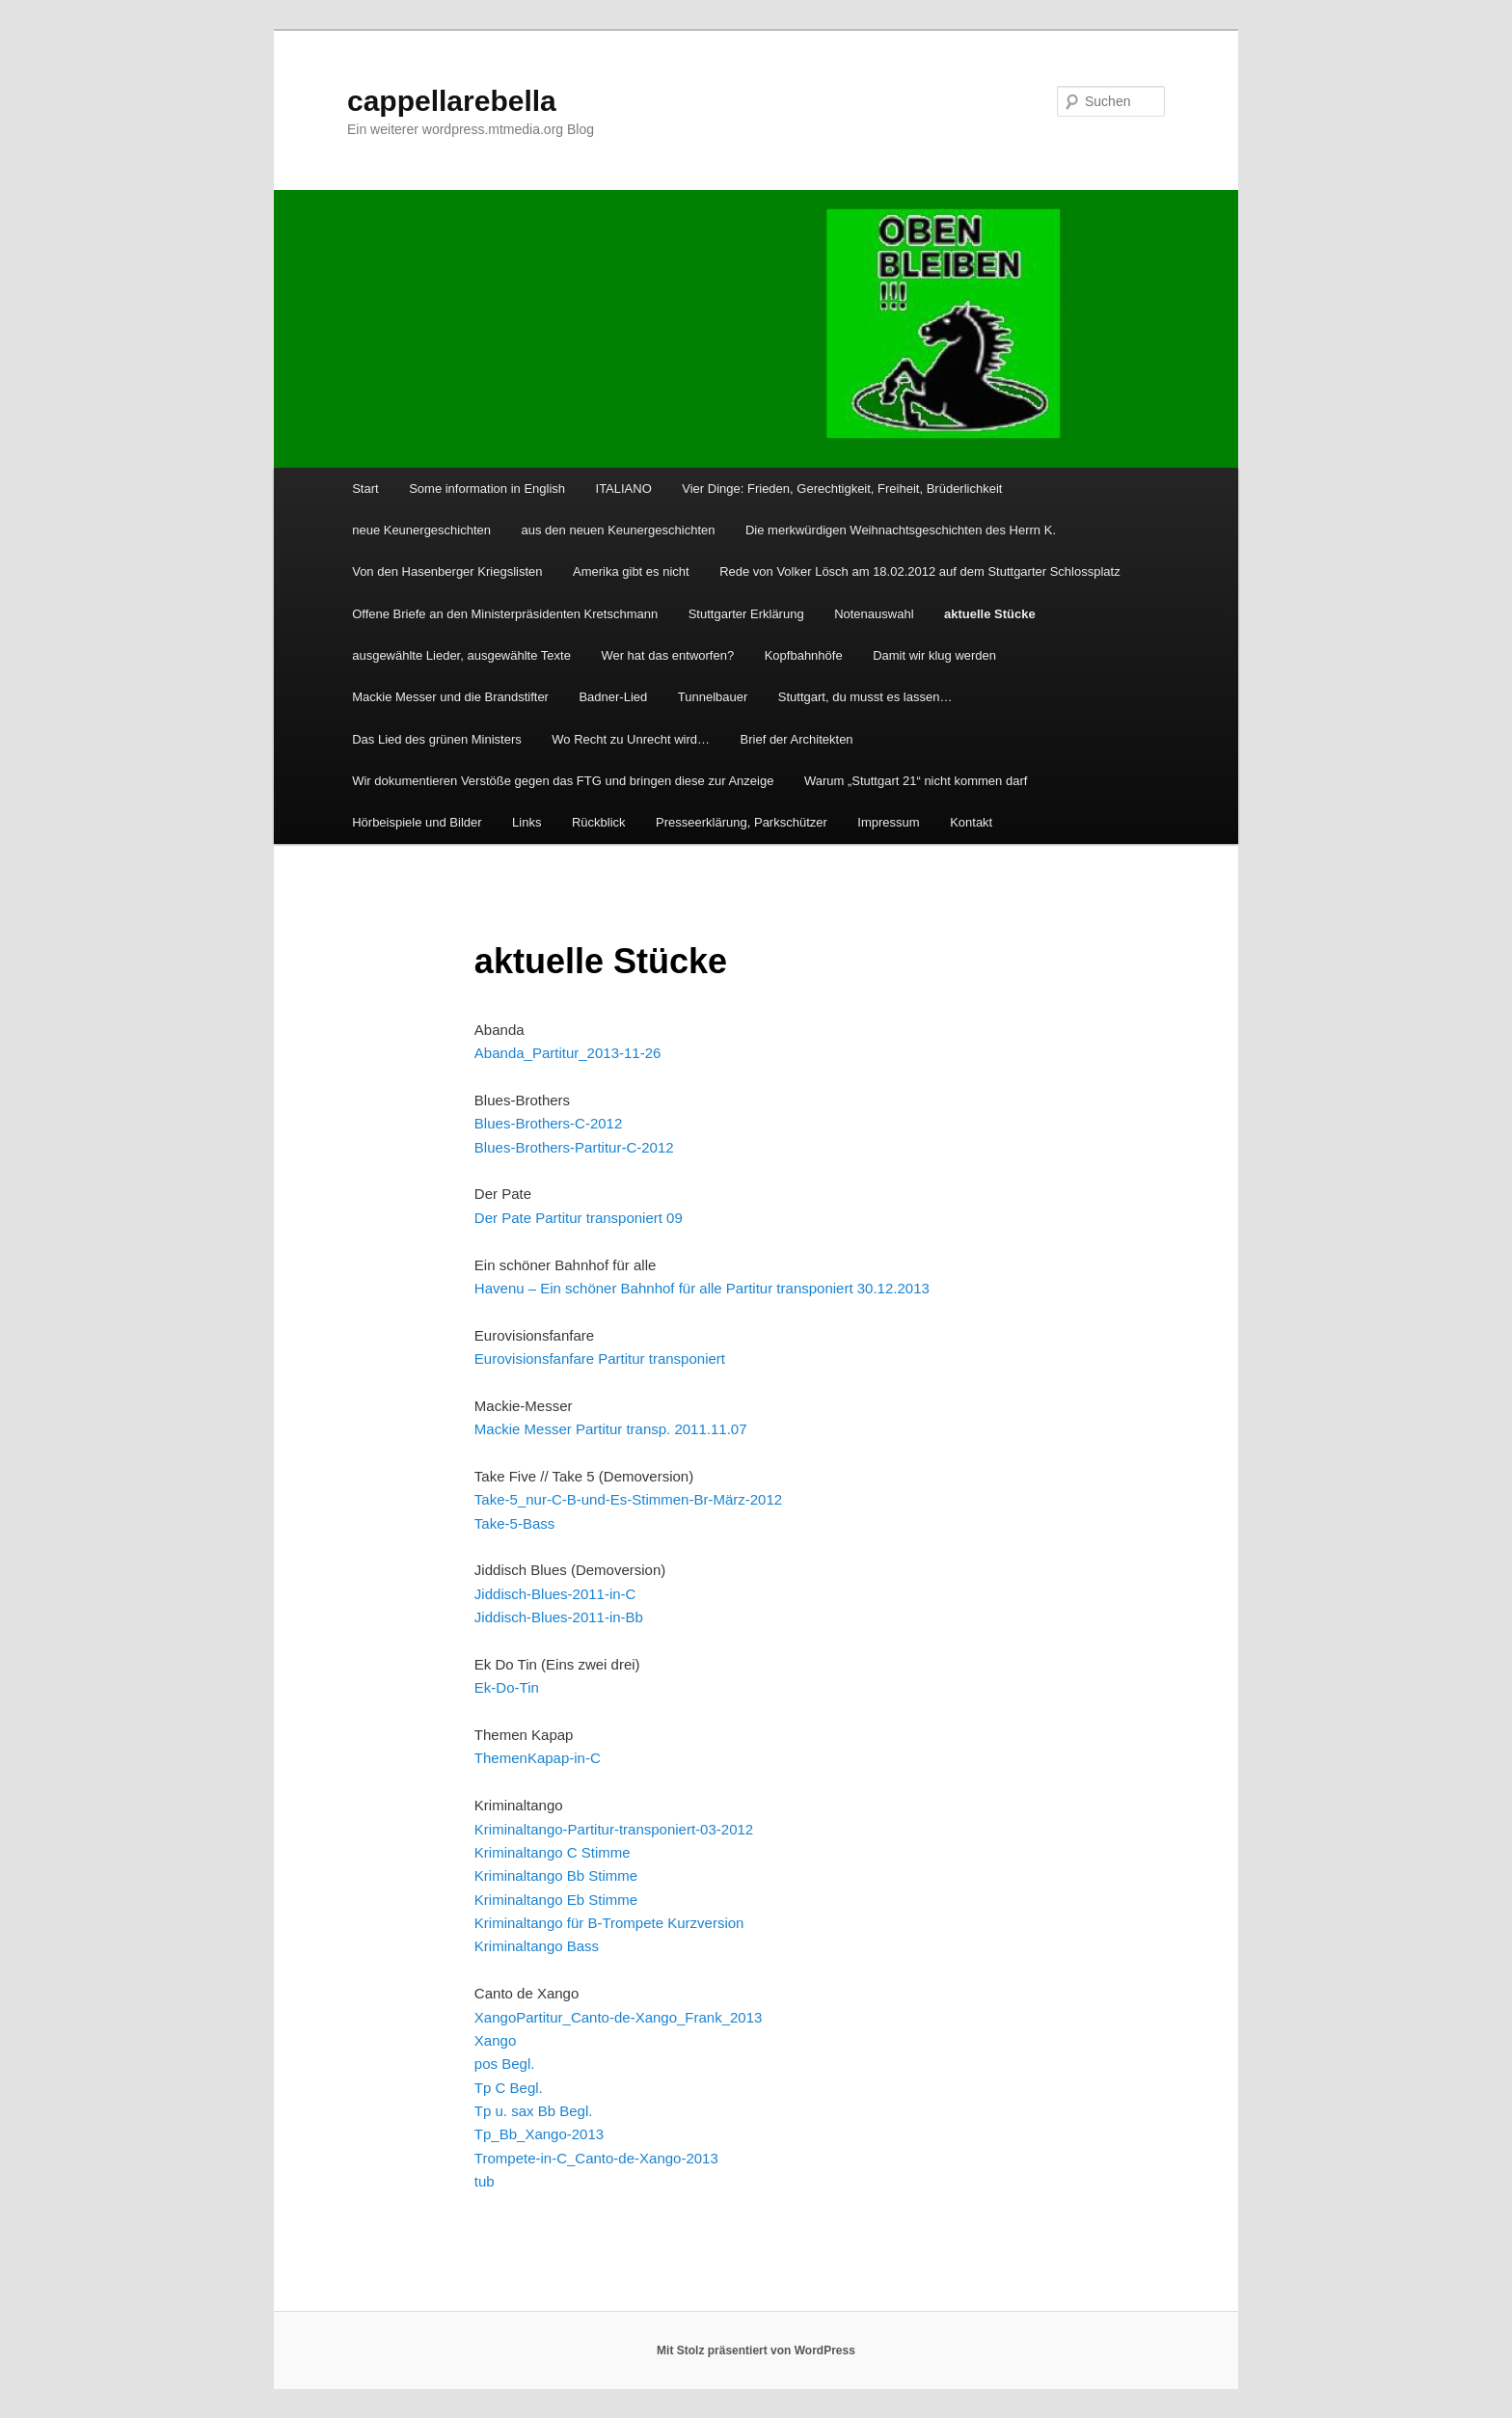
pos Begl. (504, 2063)
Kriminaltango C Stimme (552, 1852)
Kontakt (971, 822)
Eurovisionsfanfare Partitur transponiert (599, 1358)
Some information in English (487, 488)
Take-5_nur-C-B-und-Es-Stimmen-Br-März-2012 (628, 1499)
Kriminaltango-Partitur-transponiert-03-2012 (613, 1829)
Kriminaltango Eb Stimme (555, 1899)
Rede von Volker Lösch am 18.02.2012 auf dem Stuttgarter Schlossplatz (919, 571)
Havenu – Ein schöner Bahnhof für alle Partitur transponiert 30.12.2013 (702, 1288)
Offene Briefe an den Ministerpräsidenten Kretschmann (505, 614)
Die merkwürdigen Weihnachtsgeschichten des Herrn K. (900, 530)
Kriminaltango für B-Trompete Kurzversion (609, 1923)
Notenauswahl (873, 614)
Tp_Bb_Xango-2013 (539, 2134)
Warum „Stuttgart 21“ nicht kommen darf (915, 781)
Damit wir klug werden (934, 655)
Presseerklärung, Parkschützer (741, 822)
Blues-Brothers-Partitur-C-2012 (574, 1147)
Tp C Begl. (508, 2087)
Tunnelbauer (713, 697)
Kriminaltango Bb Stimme (555, 1875)
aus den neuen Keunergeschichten (619, 530)
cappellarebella (451, 101)
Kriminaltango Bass (536, 1946)
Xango (495, 2017)
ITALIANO (624, 488)
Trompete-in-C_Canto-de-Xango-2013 (596, 2158)
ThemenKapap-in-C (537, 1758)
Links (526, 822)
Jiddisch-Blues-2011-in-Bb (558, 1617)
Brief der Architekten (797, 739)
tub (484, 2181)
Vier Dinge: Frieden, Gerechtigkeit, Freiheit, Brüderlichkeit (842, 488)
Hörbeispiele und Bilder (416, 822)
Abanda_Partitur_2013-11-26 (567, 1053)
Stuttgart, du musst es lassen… (865, 697)
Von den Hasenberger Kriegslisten (447, 571)
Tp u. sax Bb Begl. (533, 2111)
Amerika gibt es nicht (631, 571)
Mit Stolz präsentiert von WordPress (756, 2350)
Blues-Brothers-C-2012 (548, 1123)
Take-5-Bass (514, 1523)
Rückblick (599, 822)
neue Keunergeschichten (421, 530)
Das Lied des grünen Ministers (437, 739)
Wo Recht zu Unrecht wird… (631, 739)
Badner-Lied (613, 697)
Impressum (888, 822)
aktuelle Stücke (990, 614)
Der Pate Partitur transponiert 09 (578, 1217)
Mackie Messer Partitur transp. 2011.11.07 (610, 1429)
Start (365, 488)
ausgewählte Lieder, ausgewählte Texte (461, 655)
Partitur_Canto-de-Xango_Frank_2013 (639, 2017)
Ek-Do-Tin (506, 1687)
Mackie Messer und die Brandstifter (450, 697)
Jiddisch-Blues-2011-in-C (555, 1594)
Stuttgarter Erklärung (746, 614)
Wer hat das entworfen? (667, 655)
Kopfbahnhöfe (804, 655)
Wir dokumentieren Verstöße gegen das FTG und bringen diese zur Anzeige (562, 781)
